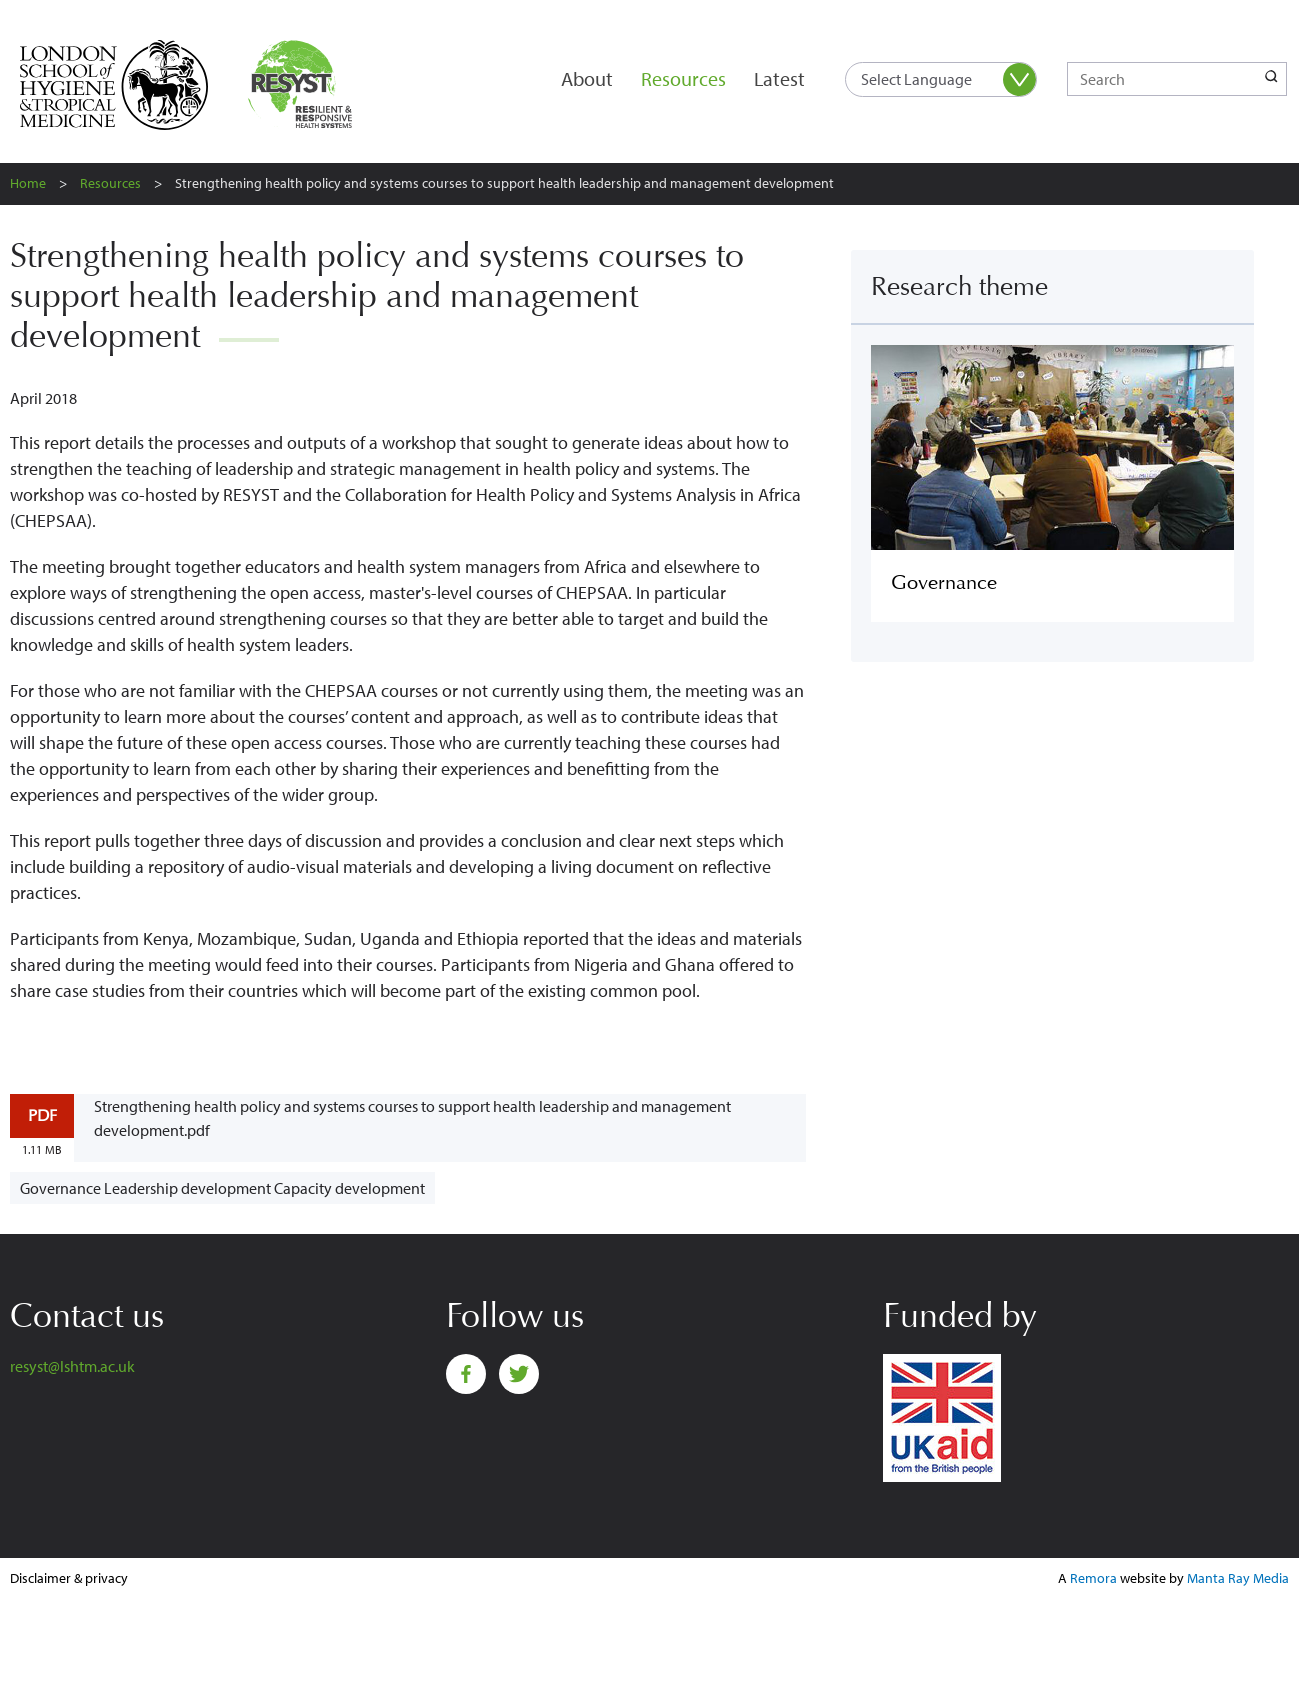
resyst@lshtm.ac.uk (72, 1366)
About (587, 78)
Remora (1093, 1578)
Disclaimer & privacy (69, 1578)
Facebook (466, 1374)
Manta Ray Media (1238, 1578)
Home (28, 183)
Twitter (519, 1374)
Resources (683, 78)
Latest (779, 78)
